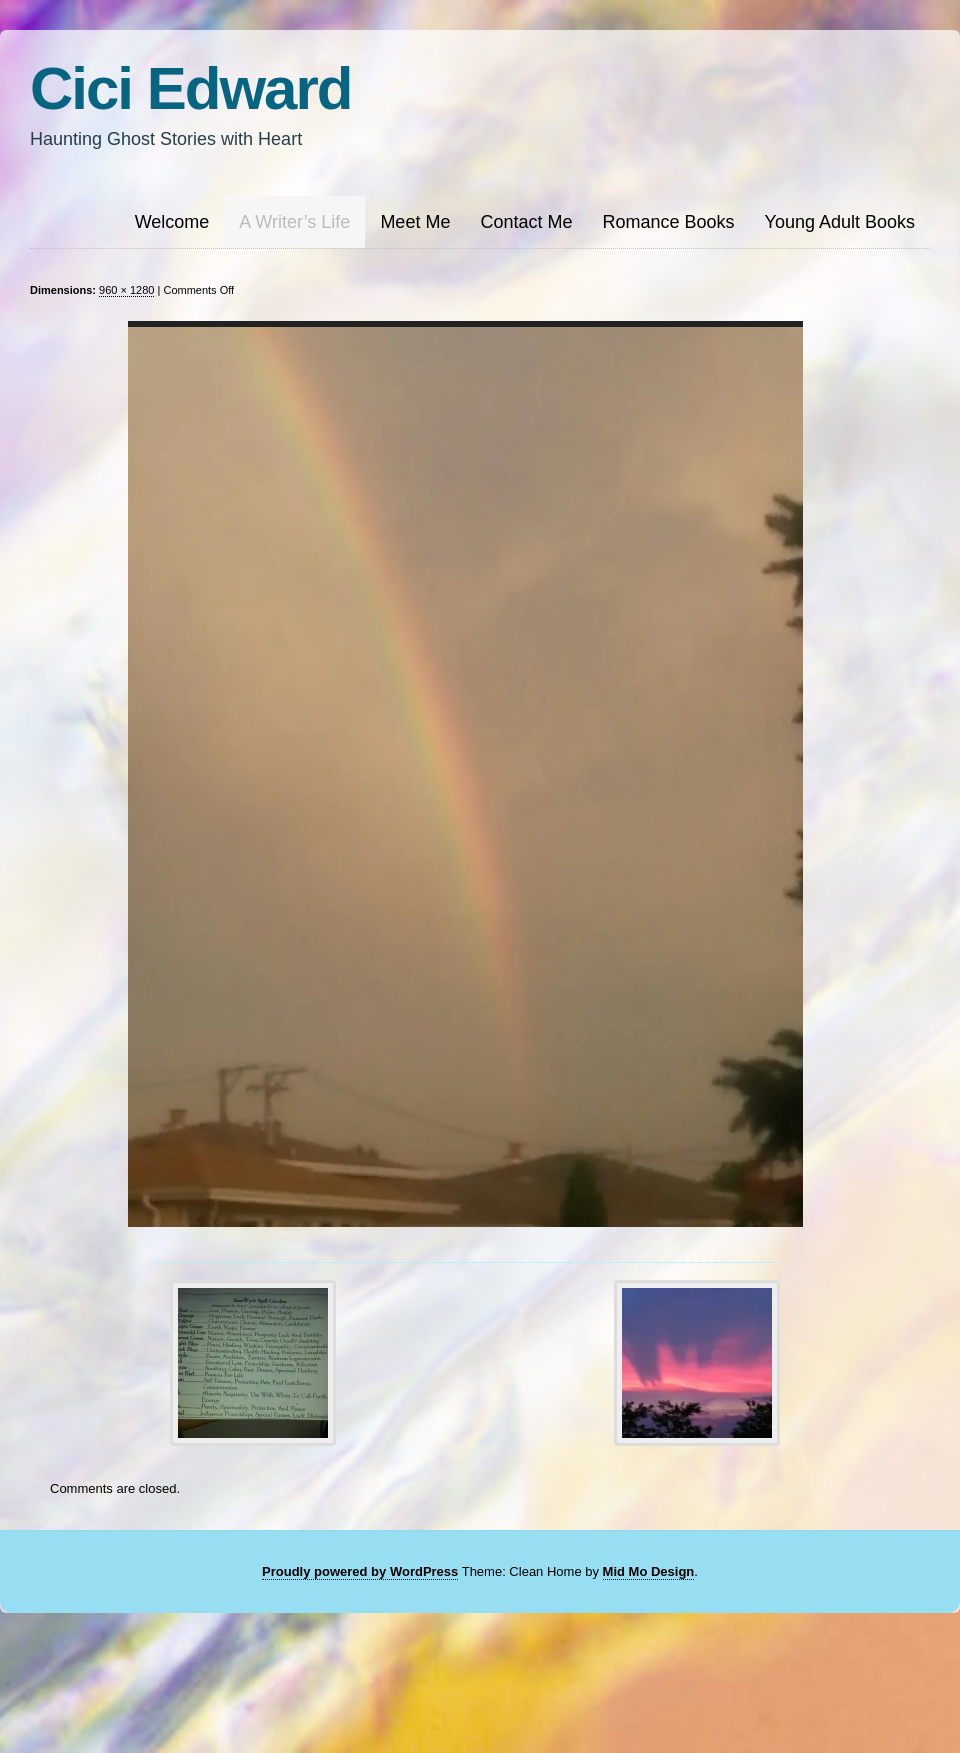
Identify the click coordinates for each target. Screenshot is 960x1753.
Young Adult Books (840, 222)
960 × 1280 (126, 290)
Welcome (172, 222)
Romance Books (668, 222)
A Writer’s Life (294, 222)
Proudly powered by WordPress (360, 1571)
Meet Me (415, 222)
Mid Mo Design (649, 1571)
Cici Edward (190, 88)
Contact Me (526, 222)
